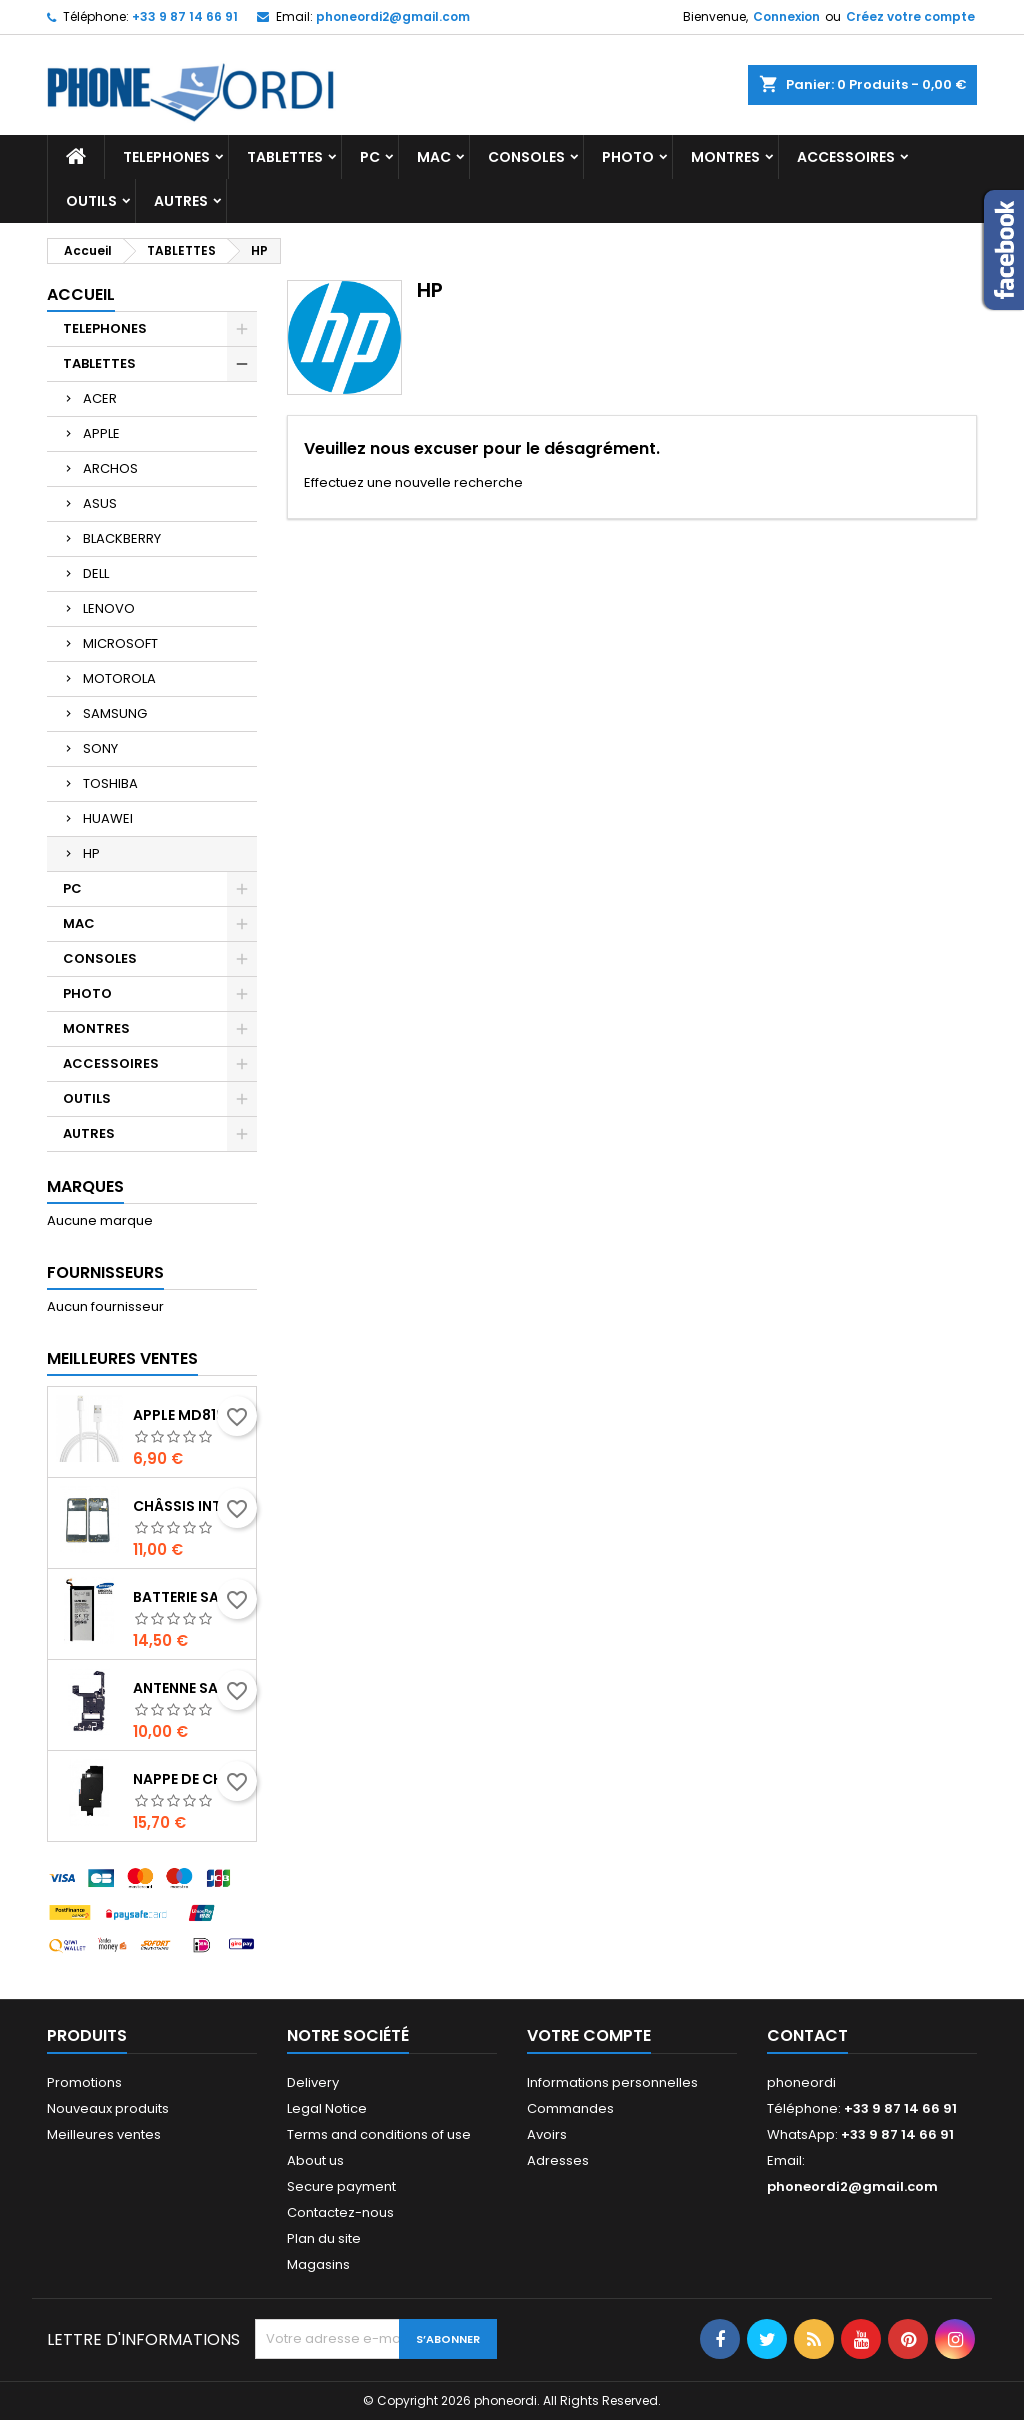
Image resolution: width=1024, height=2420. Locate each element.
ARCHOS (110, 468)
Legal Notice (327, 2108)
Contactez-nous (340, 2212)
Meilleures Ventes (122, 1358)
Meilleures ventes (104, 2134)
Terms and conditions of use (379, 2134)
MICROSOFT (120, 643)
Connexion (786, 16)
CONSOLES (526, 157)
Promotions (84, 2082)
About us (315, 2160)
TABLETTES (285, 157)
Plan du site (324, 2238)
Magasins (318, 2264)
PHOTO (628, 157)
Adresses (558, 2160)
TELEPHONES (166, 157)
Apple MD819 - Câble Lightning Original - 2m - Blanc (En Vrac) (190, 1415)
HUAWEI (108, 818)
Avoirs (547, 2134)
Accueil (81, 294)
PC (370, 157)
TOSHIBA (110, 783)
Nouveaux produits (108, 2108)
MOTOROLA (119, 678)
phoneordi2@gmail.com (393, 16)
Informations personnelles (612, 2082)
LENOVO (109, 608)
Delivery (313, 2082)
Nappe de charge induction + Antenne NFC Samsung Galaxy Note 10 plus (190, 1779)
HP (91, 853)
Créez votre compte (910, 16)
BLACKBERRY (122, 538)
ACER (100, 398)
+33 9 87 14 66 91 (185, 16)
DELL (96, 573)
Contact (807, 2035)
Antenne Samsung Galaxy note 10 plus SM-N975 (190, 1688)
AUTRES (181, 201)
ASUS (100, 503)
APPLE (101, 433)
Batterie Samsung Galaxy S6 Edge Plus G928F (190, 1597)
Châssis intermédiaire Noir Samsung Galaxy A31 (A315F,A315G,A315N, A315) (190, 1506)
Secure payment (341, 2186)
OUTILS (91, 201)
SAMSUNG (115, 713)
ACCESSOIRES (846, 157)
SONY (100, 748)
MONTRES (725, 157)
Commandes (570, 2108)
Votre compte (589, 2035)
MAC (434, 157)
